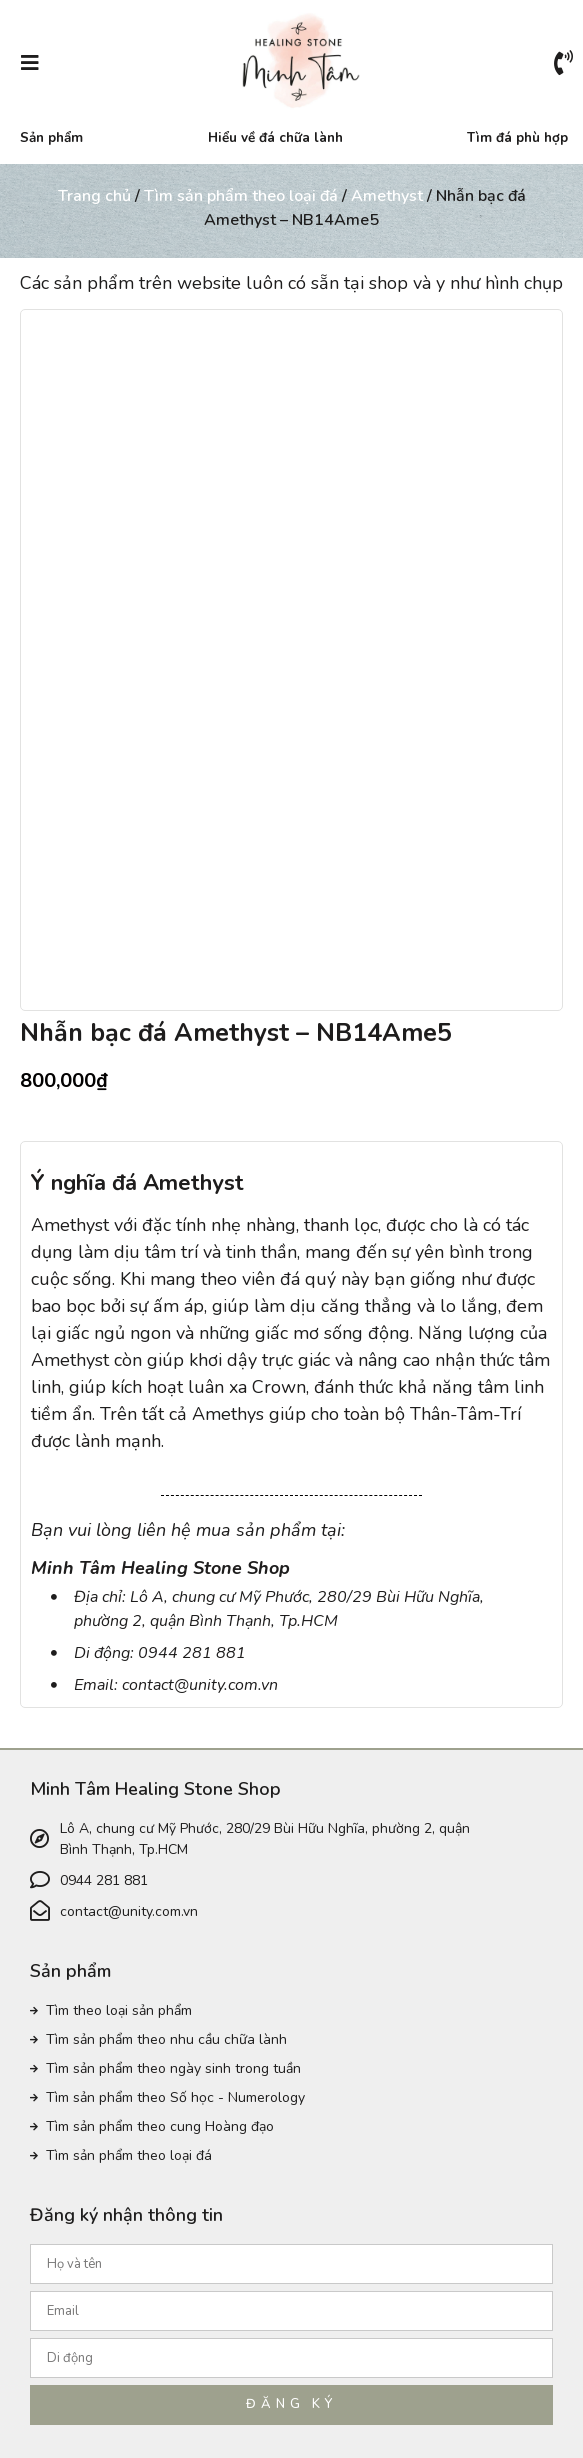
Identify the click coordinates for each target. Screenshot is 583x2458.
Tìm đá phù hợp (517, 137)
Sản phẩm (51, 137)
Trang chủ (94, 196)
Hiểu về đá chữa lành (275, 137)
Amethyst (387, 196)
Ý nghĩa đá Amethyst (137, 1176)
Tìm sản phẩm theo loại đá (241, 196)
